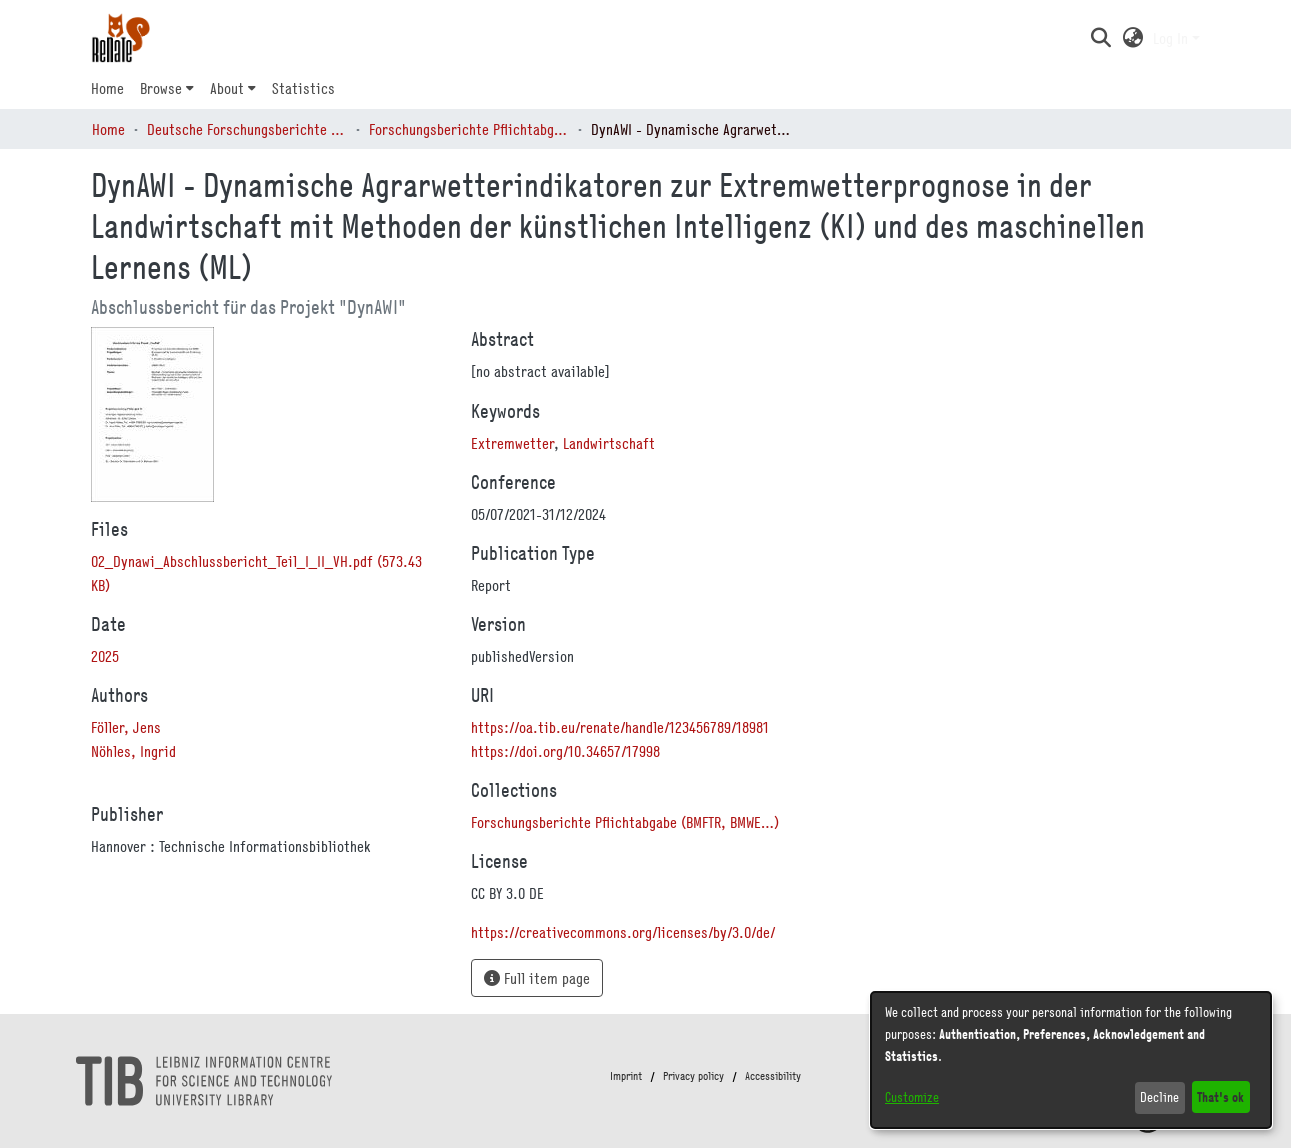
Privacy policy (693, 1076)
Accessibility (773, 1076)
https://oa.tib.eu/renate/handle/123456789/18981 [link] (620, 727)
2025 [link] (105, 656)
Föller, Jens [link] (126, 727)
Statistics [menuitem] (303, 88)
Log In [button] (1172, 38)
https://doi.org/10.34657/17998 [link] (565, 751)
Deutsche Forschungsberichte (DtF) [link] (247, 129)
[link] (625, 822)
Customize (912, 1097)
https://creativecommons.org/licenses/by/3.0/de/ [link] (623, 932)
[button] (1101, 38)
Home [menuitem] (107, 88)
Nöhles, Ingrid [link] (133, 751)
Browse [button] (161, 88)
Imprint (626, 1076)
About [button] (227, 88)
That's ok (1220, 1096)
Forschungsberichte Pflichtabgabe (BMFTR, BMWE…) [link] (469, 129)
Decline (1159, 1097)
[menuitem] (167, 88)
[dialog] (1071, 1060)
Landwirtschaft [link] (609, 443)
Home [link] (108, 129)
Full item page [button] (537, 978)
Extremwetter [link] (512, 443)
